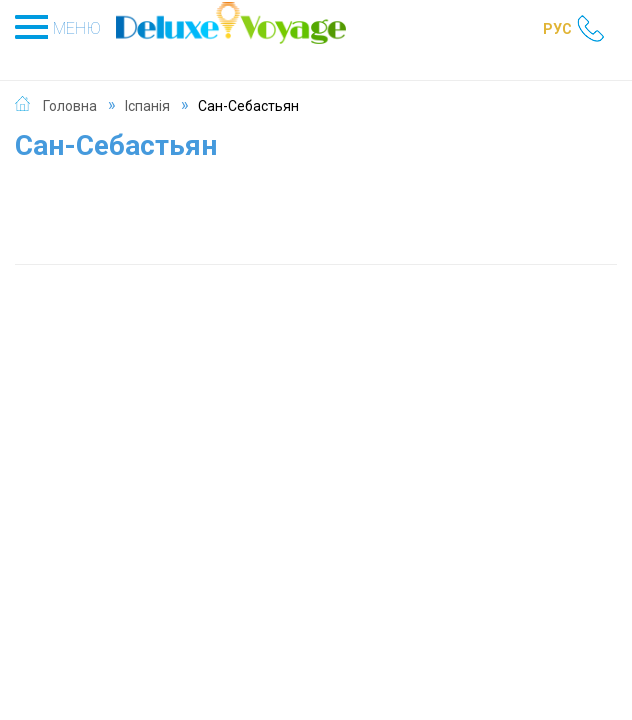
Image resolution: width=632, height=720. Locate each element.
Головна (70, 106)
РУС (557, 29)
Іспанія (147, 106)
